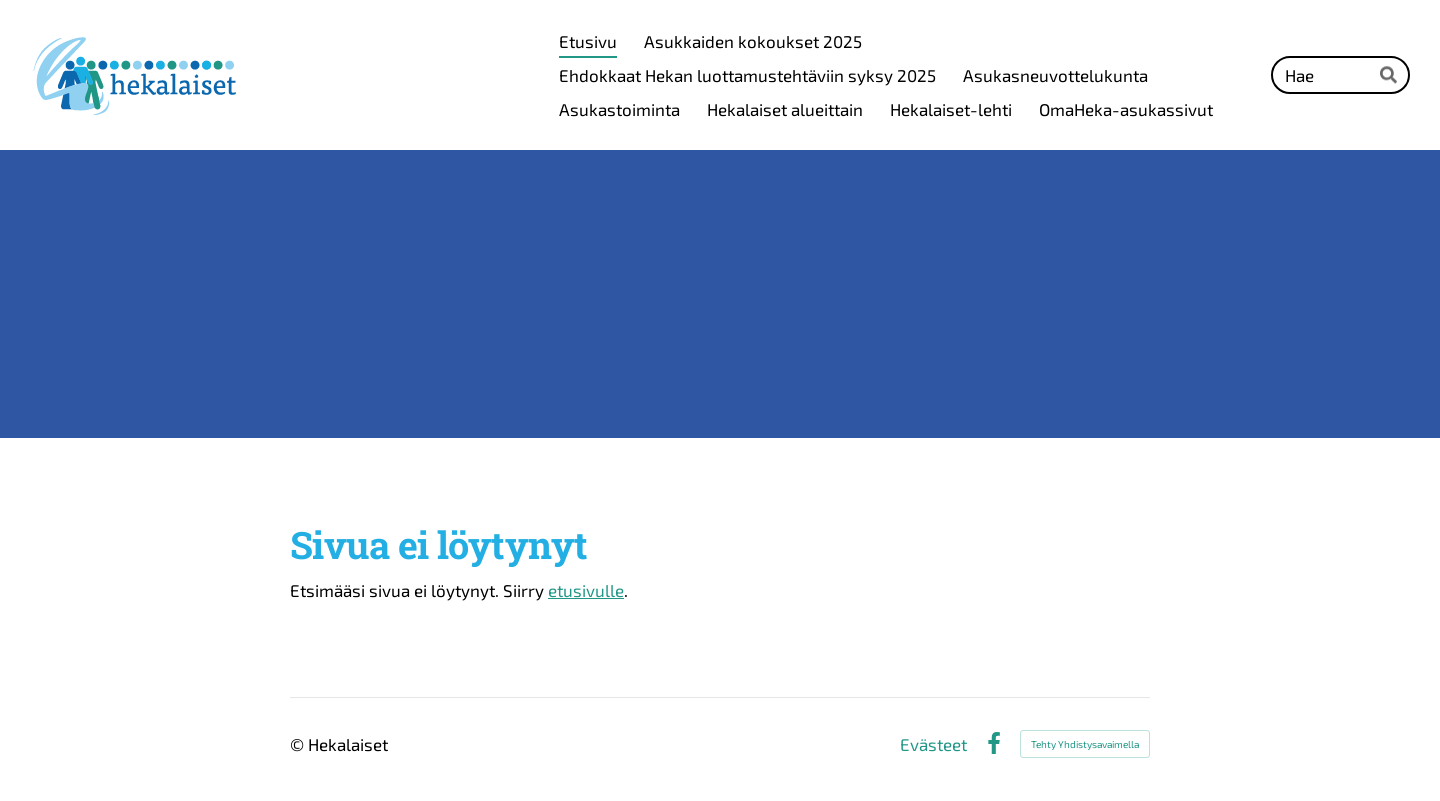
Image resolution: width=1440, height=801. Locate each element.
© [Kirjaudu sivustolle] (299, 744)
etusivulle (586, 590)
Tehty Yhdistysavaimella (1085, 744)
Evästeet (933, 744)
